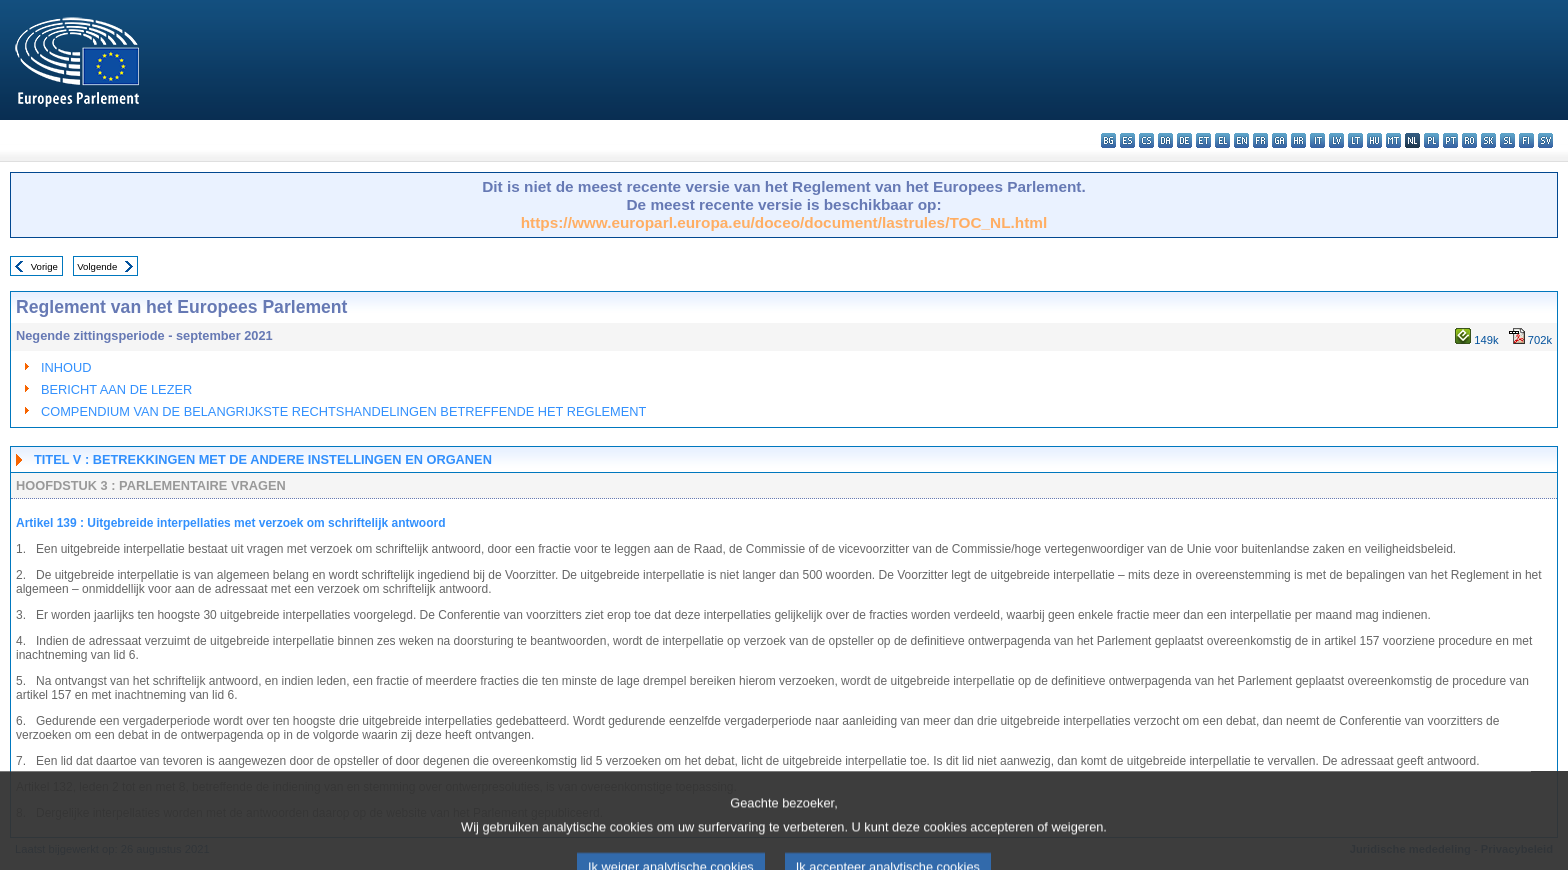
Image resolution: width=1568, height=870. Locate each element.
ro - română (1469, 140)
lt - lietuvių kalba (1355, 140)
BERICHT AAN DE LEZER (116, 389)
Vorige (44, 266)
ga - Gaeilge (1279, 140)
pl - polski (1431, 140)
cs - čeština (1146, 140)
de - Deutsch (1184, 140)
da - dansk (1165, 140)
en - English (1241, 140)
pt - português (1450, 140)
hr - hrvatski (1298, 140)
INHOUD (66, 367)
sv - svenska (1545, 140)
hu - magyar (1374, 140)
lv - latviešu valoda (1336, 140)
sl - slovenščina (1507, 140)
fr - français (1260, 140)
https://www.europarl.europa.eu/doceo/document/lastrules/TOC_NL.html (784, 222)
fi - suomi (1526, 140)
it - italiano (1317, 140)
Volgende (97, 266)
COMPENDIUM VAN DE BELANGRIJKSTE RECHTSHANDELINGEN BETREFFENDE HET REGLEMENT (343, 411)
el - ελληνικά (1222, 140)
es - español (1127, 140)
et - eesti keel (1203, 140)
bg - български (1108, 140)
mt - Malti (1393, 140)
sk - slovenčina (1488, 140)
